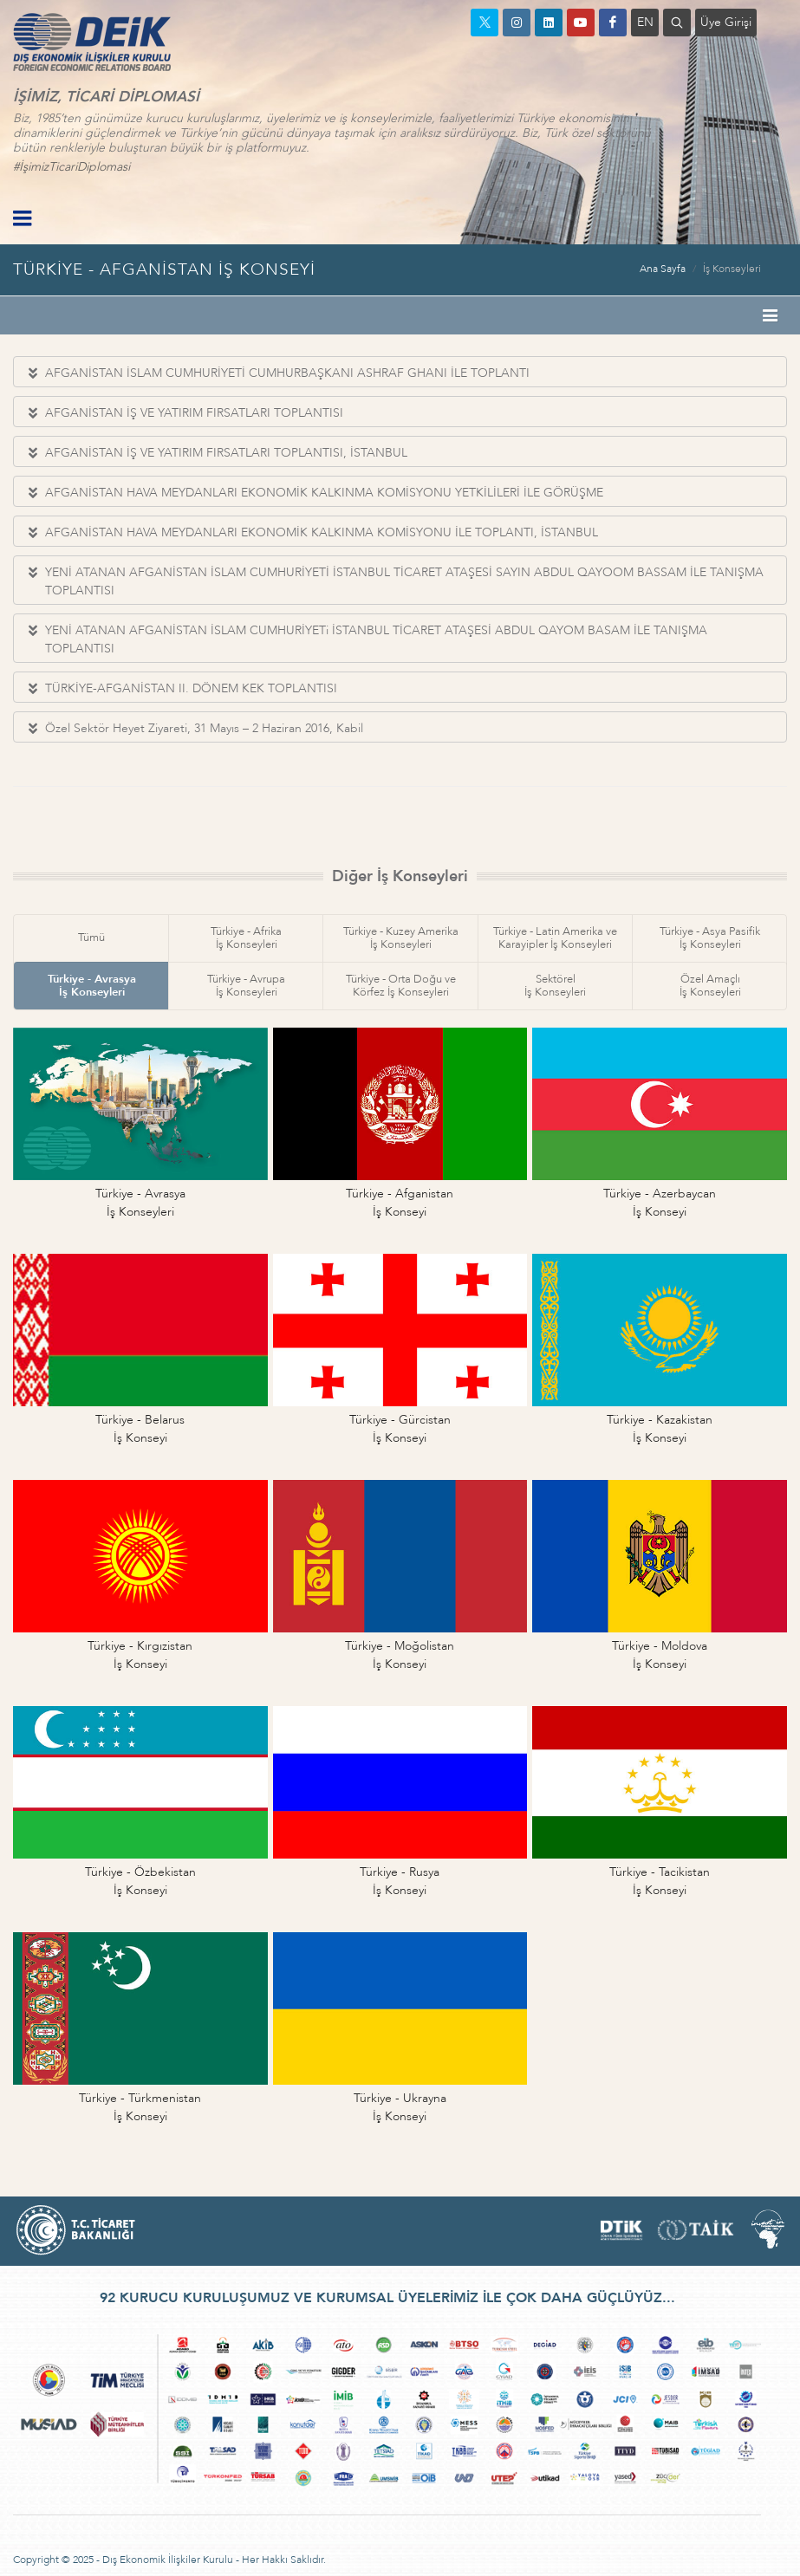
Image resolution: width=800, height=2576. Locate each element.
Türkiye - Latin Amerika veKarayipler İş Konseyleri (555, 938)
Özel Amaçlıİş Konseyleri (710, 985)
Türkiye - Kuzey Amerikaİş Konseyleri (401, 938)
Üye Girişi (725, 22)
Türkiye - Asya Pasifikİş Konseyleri (710, 938)
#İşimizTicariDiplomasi (71, 166)
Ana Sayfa (663, 269)
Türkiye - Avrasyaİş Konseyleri (92, 985)
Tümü (91, 937)
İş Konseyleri (732, 269)
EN (645, 22)
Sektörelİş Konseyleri (555, 985)
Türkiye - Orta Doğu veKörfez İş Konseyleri (401, 985)
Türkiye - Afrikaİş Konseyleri (246, 938)
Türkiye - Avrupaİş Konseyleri (246, 985)
